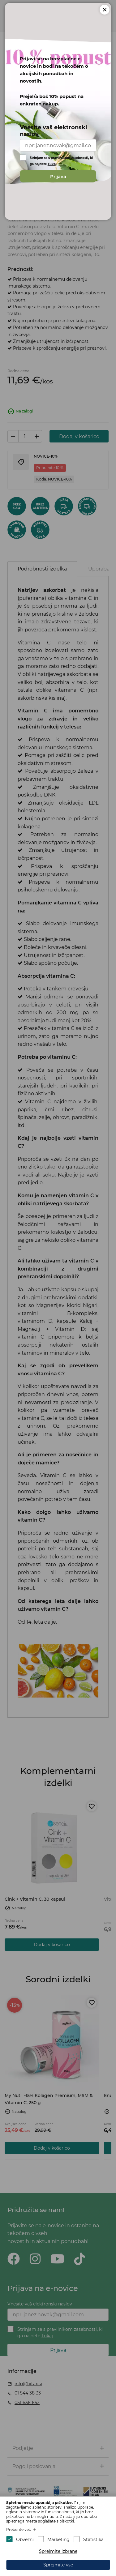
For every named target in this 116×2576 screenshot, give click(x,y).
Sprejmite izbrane (58, 2551)
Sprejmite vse (58, 2565)
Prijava (58, 175)
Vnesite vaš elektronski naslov (53, 130)
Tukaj (52, 163)
